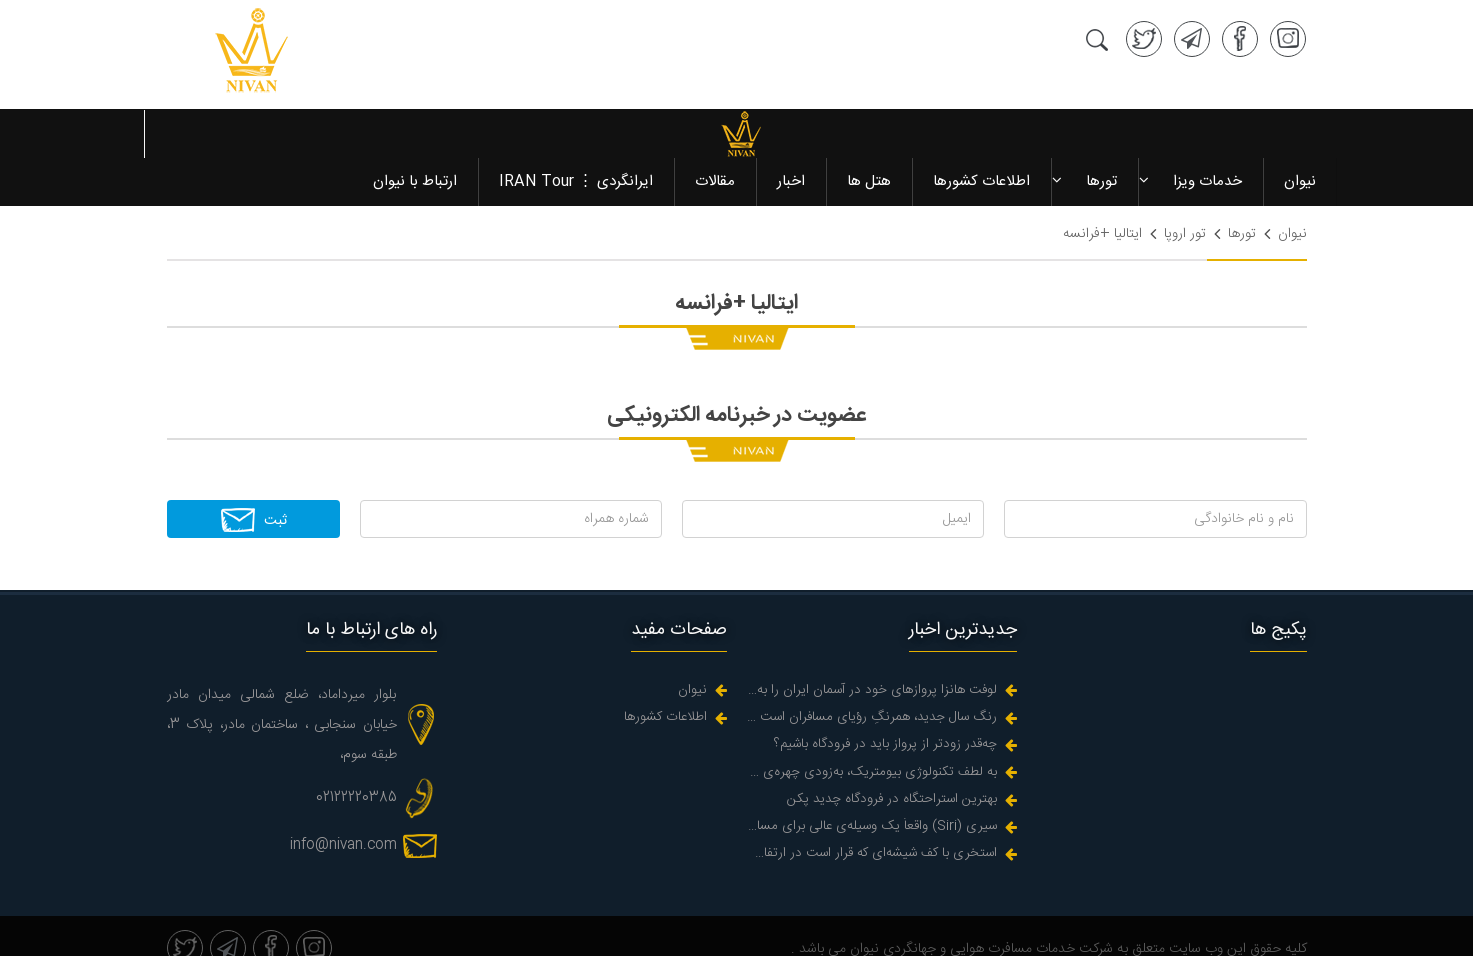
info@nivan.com (343, 797)
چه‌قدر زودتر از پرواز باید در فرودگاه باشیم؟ (885, 696)
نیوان (1299, 133)
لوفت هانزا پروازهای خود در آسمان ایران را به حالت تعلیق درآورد (872, 642)
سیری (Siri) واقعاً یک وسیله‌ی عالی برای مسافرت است (872, 778)
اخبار (790, 133)
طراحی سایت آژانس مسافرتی (1223, 931)
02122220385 (356, 750)
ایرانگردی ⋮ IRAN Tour (575, 133)
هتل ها (868, 133)
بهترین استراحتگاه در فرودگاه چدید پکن (892, 751)
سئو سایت (1096, 931)
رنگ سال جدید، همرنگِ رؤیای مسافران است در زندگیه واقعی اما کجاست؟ (872, 669)
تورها (1100, 133)
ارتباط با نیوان (414, 133)
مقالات (714, 133)
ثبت (253, 472)
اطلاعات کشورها (980, 133)
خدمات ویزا (1206, 133)
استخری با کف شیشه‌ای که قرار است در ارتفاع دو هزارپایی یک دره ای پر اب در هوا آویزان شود (872, 805)
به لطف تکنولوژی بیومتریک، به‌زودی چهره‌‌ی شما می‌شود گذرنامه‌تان (872, 724)
